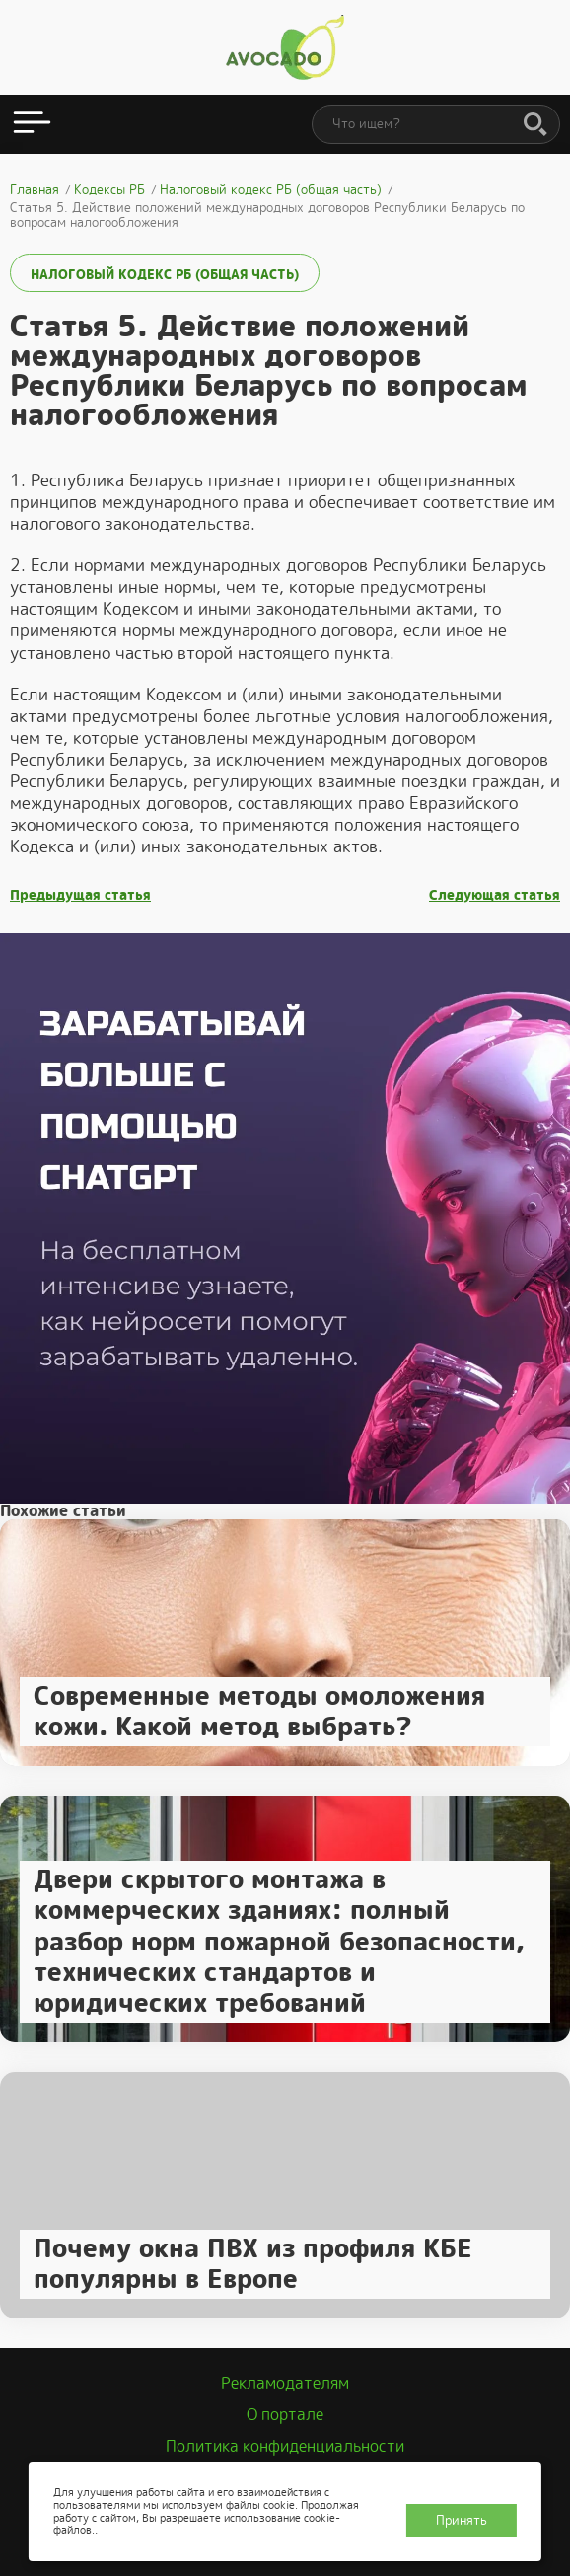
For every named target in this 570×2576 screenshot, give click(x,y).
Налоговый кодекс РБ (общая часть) (165, 274)
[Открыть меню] (32, 124)
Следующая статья (494, 895)
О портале (285, 2414)
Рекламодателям (285, 2383)
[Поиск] (535, 125)
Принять (461, 2520)
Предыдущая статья (80, 895)
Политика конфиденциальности (285, 2446)
